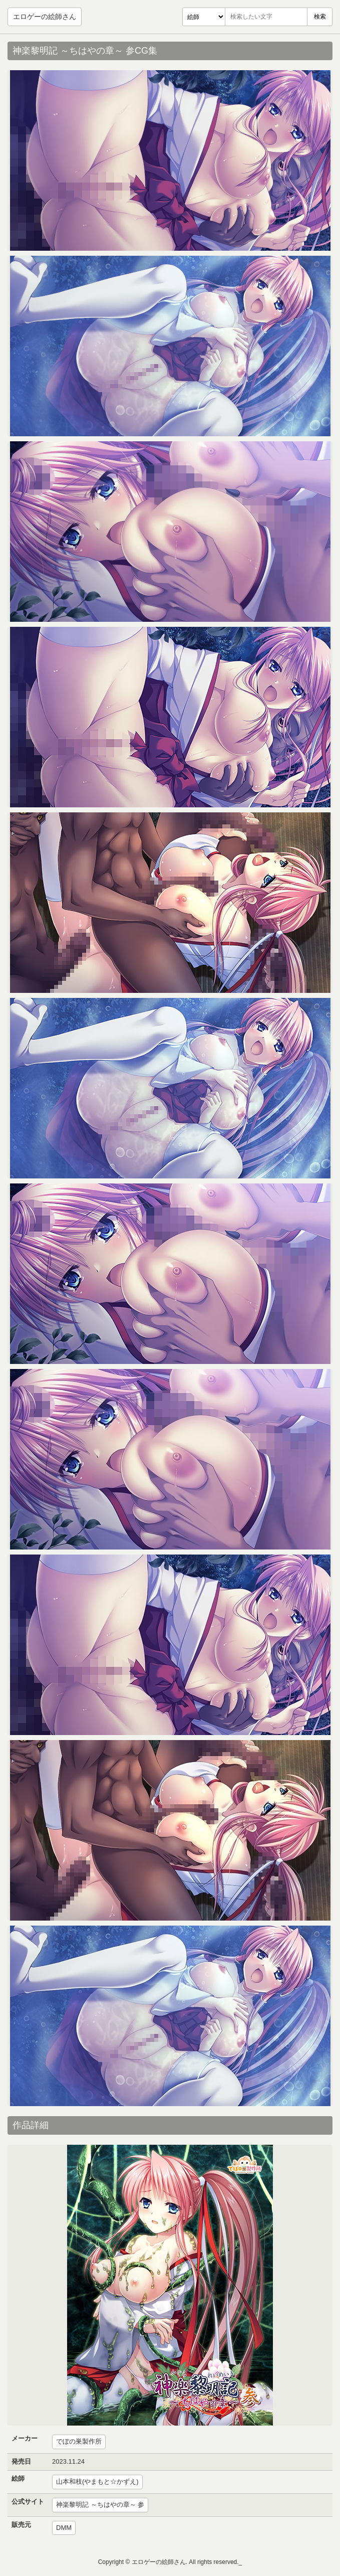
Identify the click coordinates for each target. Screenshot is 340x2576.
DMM (64, 2527)
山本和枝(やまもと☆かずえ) (97, 2481)
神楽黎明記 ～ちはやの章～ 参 (100, 2504)
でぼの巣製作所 (79, 2441)
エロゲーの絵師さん (44, 17)
